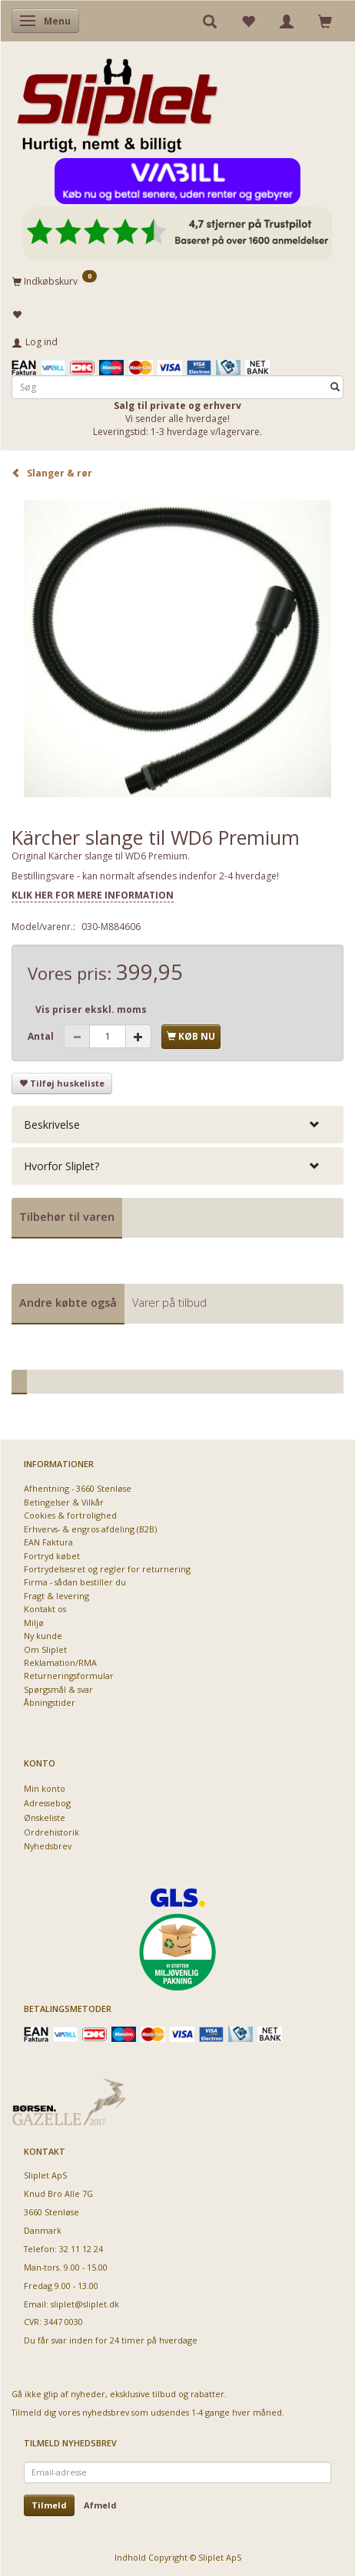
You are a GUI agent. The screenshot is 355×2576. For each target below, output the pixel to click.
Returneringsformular (69, 1675)
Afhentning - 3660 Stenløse (77, 1488)
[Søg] (335, 387)
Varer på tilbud (169, 1302)
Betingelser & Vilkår (64, 1502)
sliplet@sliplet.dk (85, 2304)
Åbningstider (49, 1702)
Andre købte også (68, 1302)
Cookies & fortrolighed (70, 1515)
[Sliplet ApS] (117, 100)
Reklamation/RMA (60, 1662)
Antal (42, 1036)
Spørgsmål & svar (58, 1689)
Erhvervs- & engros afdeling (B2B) (90, 1529)
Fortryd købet (52, 1556)
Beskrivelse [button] (52, 1124)
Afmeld (100, 2505)
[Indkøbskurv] (177, 280)
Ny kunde (43, 1635)
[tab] (177, 1125)
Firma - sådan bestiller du (75, 1582)
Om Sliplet (45, 1649)
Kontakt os (45, 1609)
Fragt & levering (56, 1595)
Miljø (34, 1622)
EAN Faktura (48, 1542)
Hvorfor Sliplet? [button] (61, 1166)
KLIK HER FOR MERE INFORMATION (93, 895)
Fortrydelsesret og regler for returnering (107, 1569)
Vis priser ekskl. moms (91, 1009)
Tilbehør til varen (66, 1216)
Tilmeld (49, 2505)
